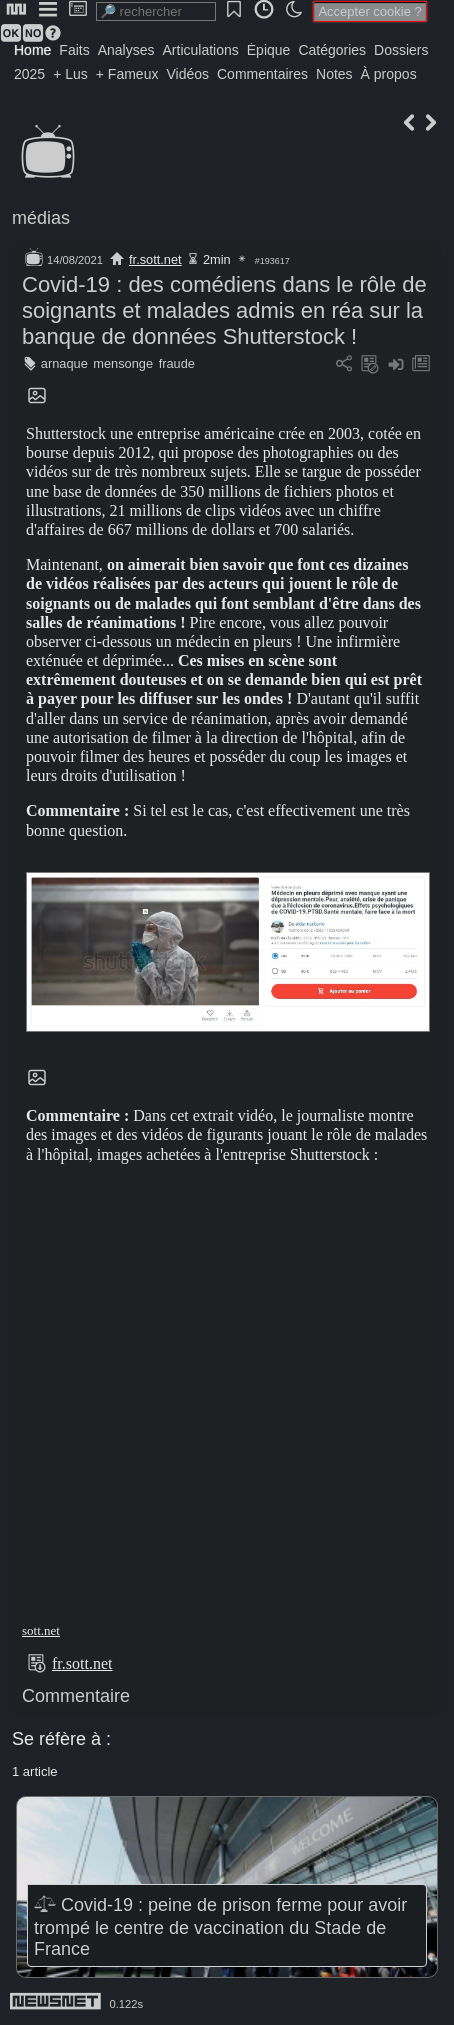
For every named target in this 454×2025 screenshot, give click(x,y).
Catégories (332, 50)
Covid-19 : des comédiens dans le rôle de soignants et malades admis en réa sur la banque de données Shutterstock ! (224, 310)
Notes (334, 74)
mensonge (123, 363)
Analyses (126, 50)
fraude (177, 363)
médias (41, 218)
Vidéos (187, 74)
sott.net (41, 1630)
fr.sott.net (155, 259)
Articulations (201, 50)
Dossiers (401, 50)
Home (32, 50)
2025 (29, 74)
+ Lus (70, 74)
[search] (156, 11)
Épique (269, 50)
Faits (74, 50)
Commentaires (262, 74)
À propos (389, 74)
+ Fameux (127, 74)
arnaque (64, 363)
